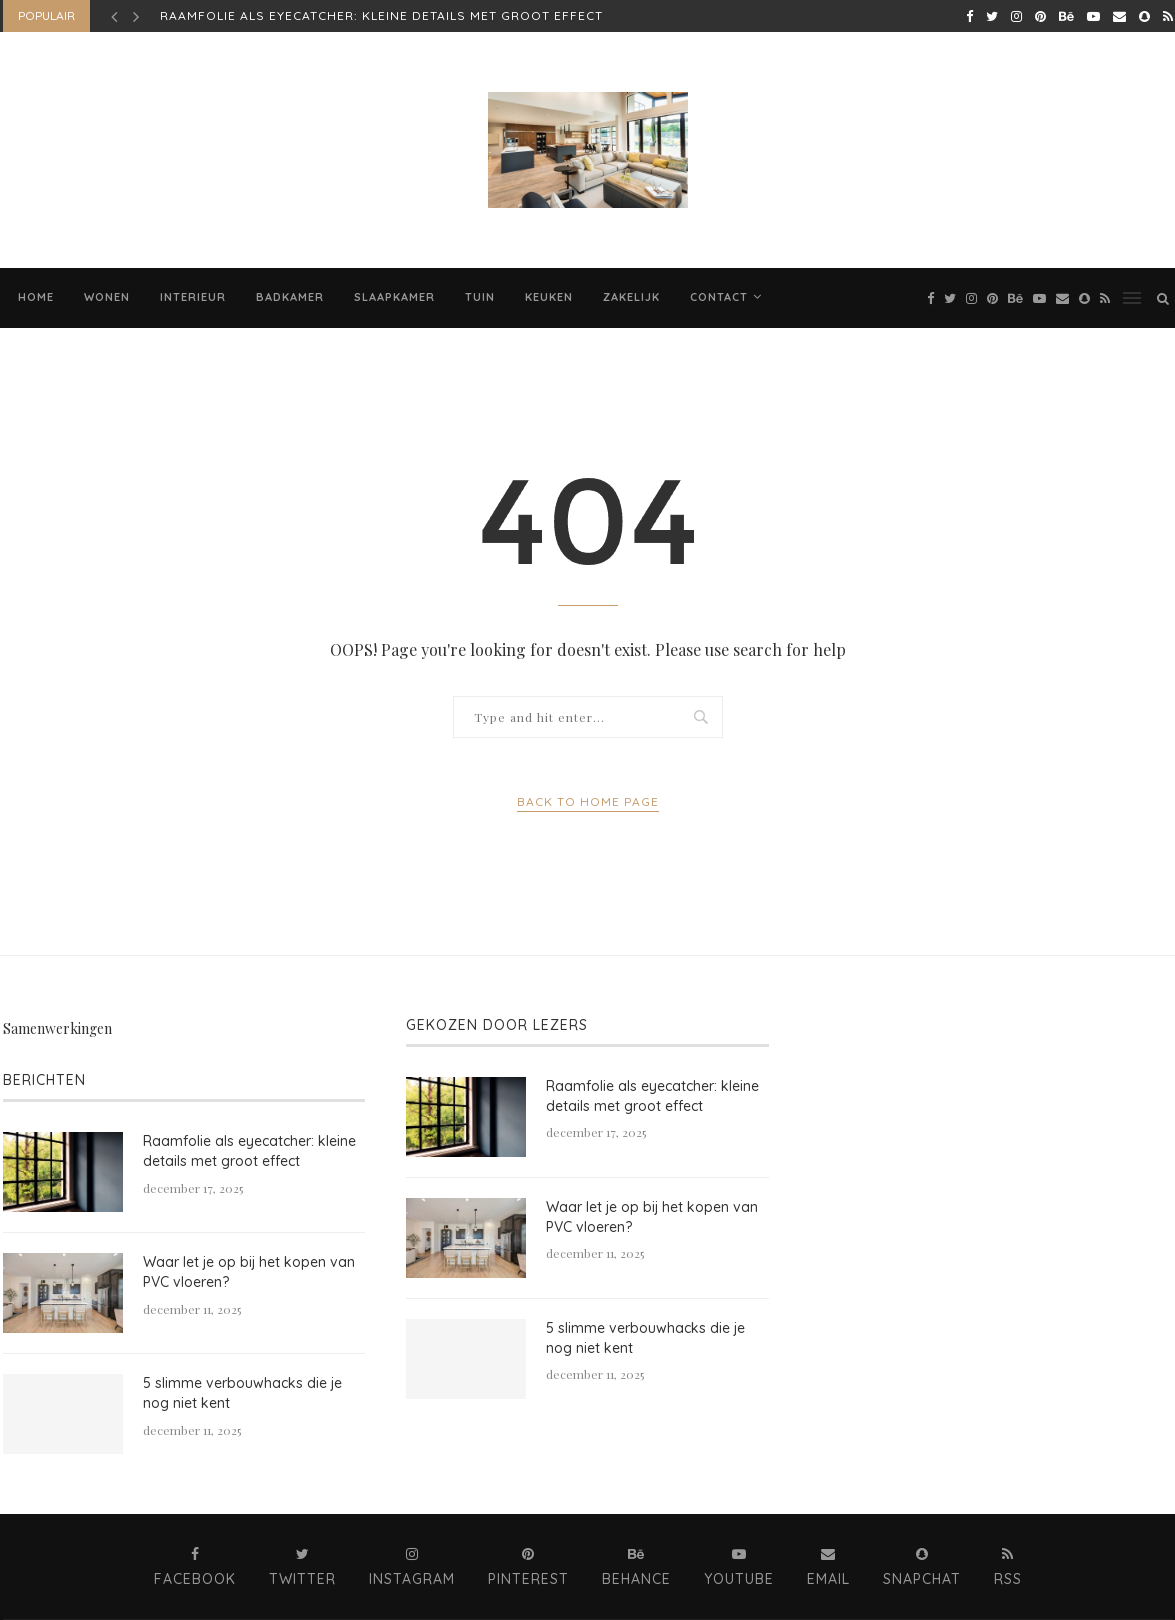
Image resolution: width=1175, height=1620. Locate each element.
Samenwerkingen (57, 1028)
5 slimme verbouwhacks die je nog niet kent (242, 1393)
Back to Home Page (588, 801)
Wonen (107, 297)
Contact (719, 297)
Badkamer (290, 297)
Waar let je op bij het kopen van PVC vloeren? (249, 1272)
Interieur (193, 297)
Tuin (480, 297)
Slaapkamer (394, 297)
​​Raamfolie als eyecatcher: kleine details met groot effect (381, 15)
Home (36, 297)
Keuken (549, 297)
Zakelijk (631, 297)
